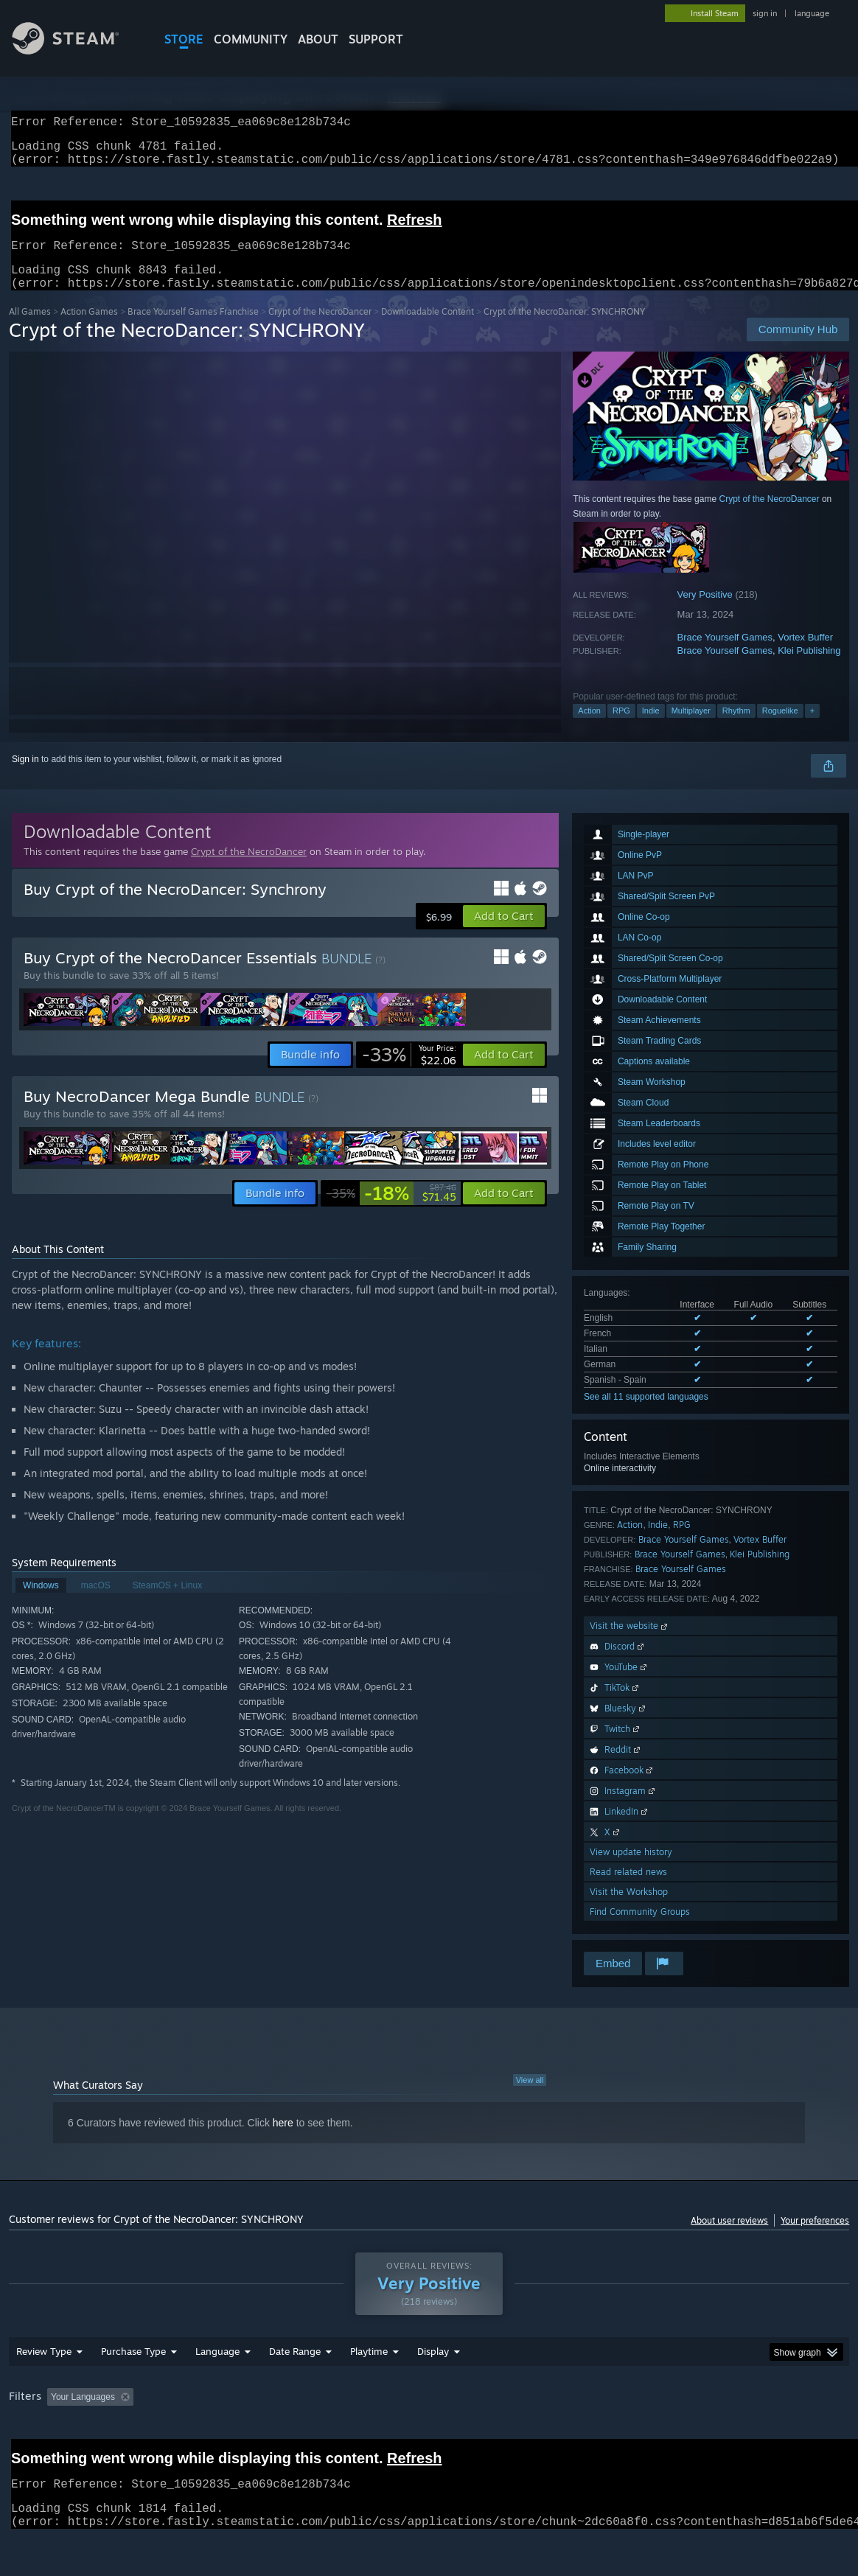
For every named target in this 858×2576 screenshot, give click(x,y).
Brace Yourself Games (724, 654)
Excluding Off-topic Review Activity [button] (231, 2435)
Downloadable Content (427, 329)
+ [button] (812, 728)
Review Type (44, 2389)
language (812, 13)
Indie (651, 728)
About (318, 39)
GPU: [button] (700, 2435)
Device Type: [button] (764, 2435)
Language (217, 2389)
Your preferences (815, 2238)
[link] (409, 1072)
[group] (429, 2436)
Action (589, 728)
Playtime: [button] (346, 2435)
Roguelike (780, 728)
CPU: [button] (650, 2435)
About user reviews (729, 2238)
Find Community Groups (640, 1929)
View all (530, 2097)
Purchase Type (133, 2389)
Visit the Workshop (629, 1909)
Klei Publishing (809, 668)
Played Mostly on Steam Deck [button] (451, 2435)
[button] (503, 934)
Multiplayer (691, 728)
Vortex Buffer (805, 654)
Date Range (295, 2389)
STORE (183, 39)
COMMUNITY (250, 39)
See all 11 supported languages (646, 1414)
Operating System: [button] (575, 2435)
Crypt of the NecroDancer (320, 329)
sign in (765, 13)
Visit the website (630, 1643)
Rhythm (736, 728)
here (283, 2140)
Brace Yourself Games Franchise (193, 329)
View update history (631, 1869)
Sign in (25, 777)
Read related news (628, 1889)
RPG (621, 728)
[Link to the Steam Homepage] (77, 50)
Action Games (89, 329)
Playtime (369, 2389)
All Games (30, 329)
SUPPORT (376, 39)
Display (433, 2389)
